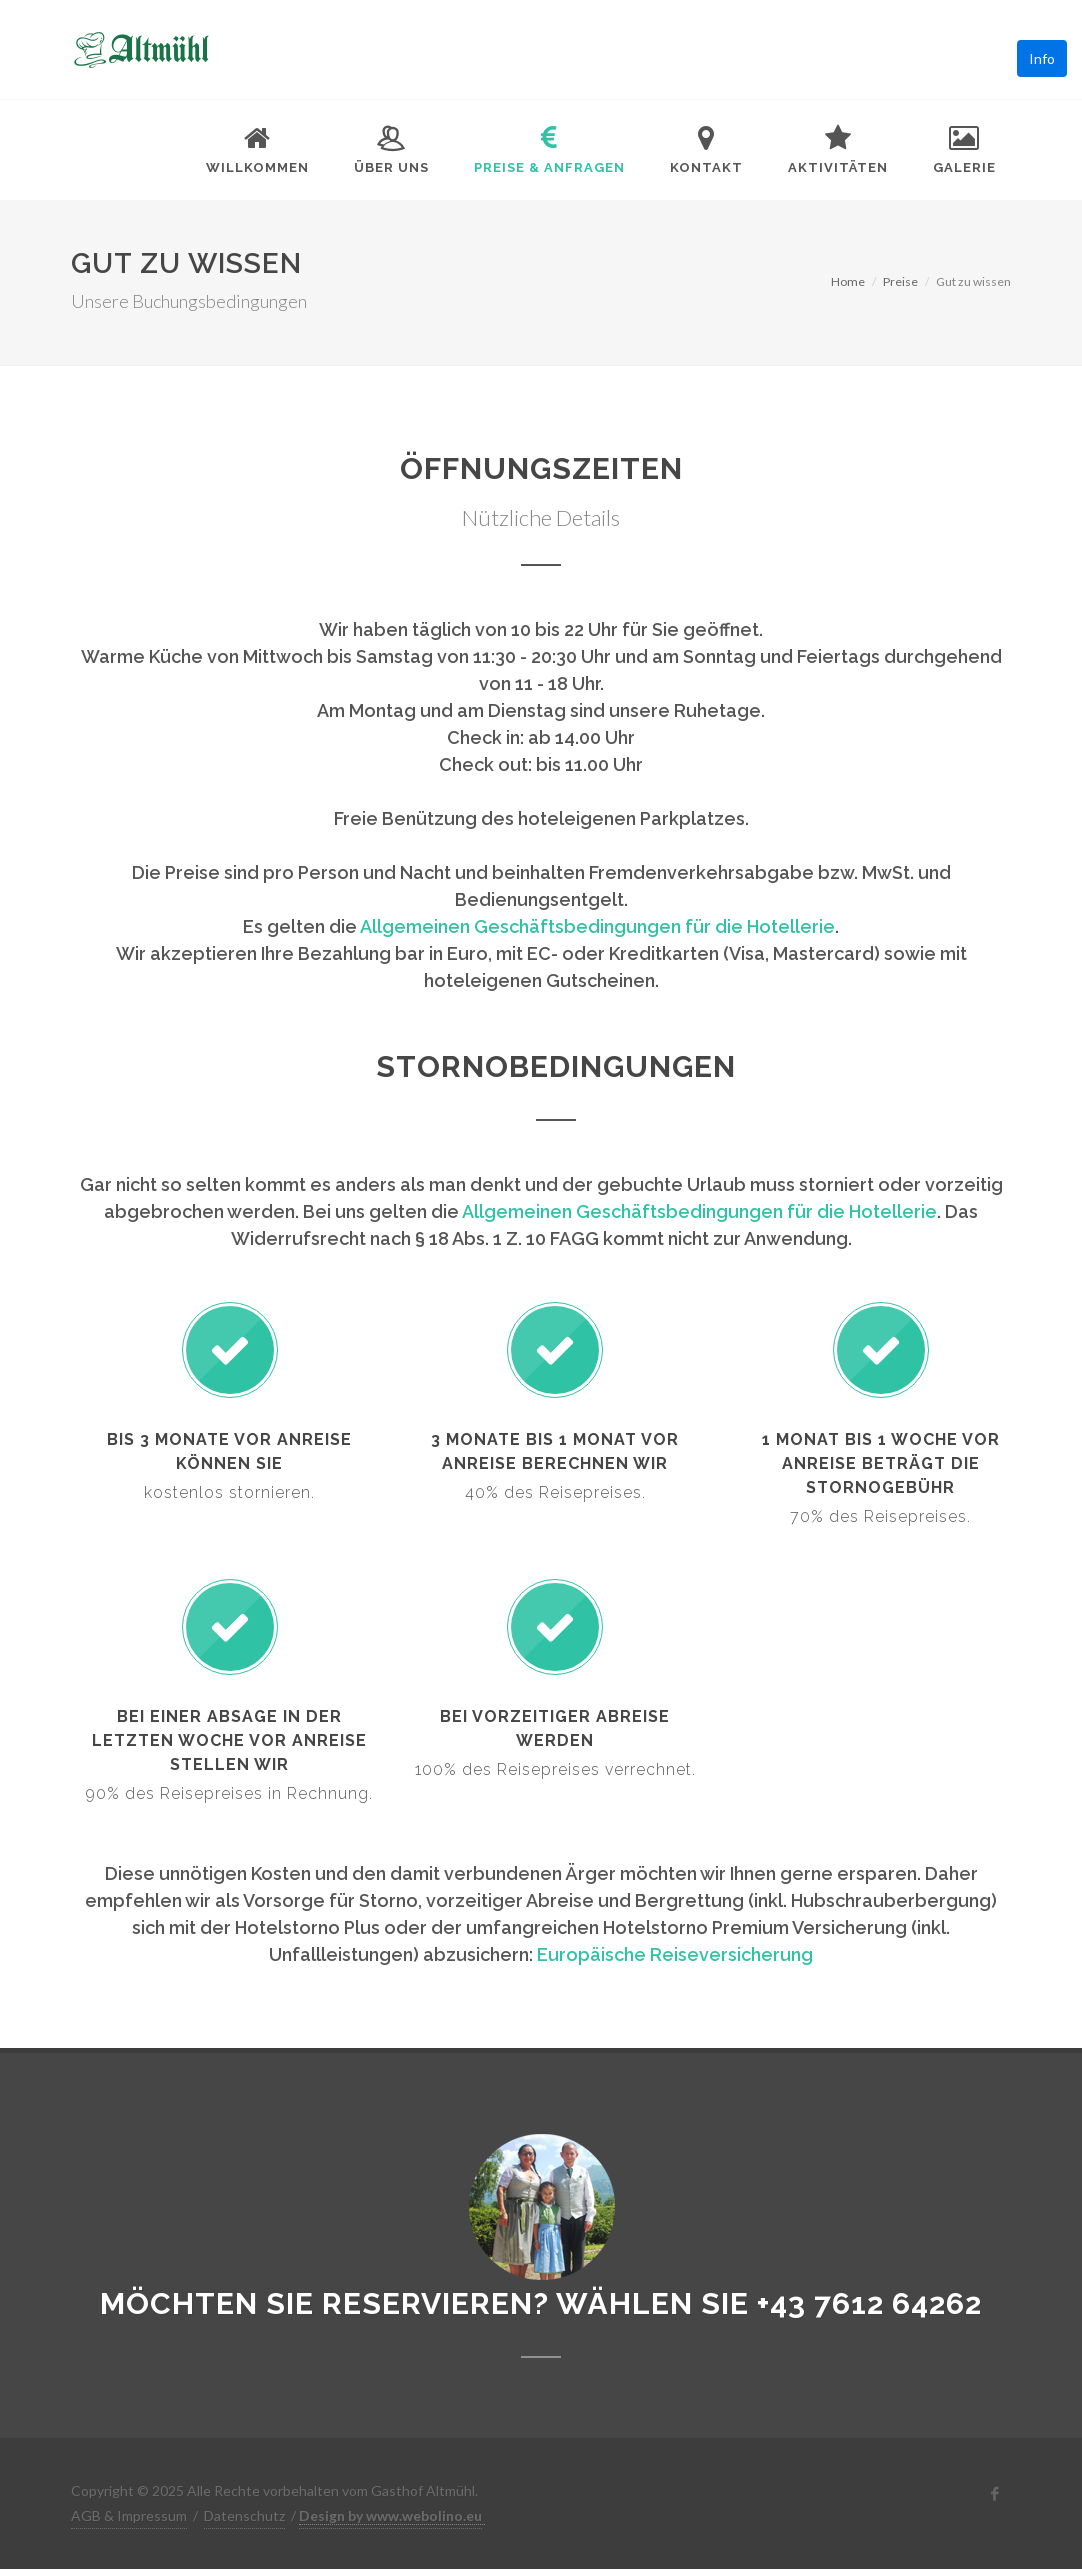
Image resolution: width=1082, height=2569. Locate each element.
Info (1042, 58)
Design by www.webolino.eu (390, 2515)
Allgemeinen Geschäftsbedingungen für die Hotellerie (597, 926)
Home (848, 281)
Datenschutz (244, 2515)
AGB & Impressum (129, 2515)
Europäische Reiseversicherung (675, 1954)
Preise (900, 281)
